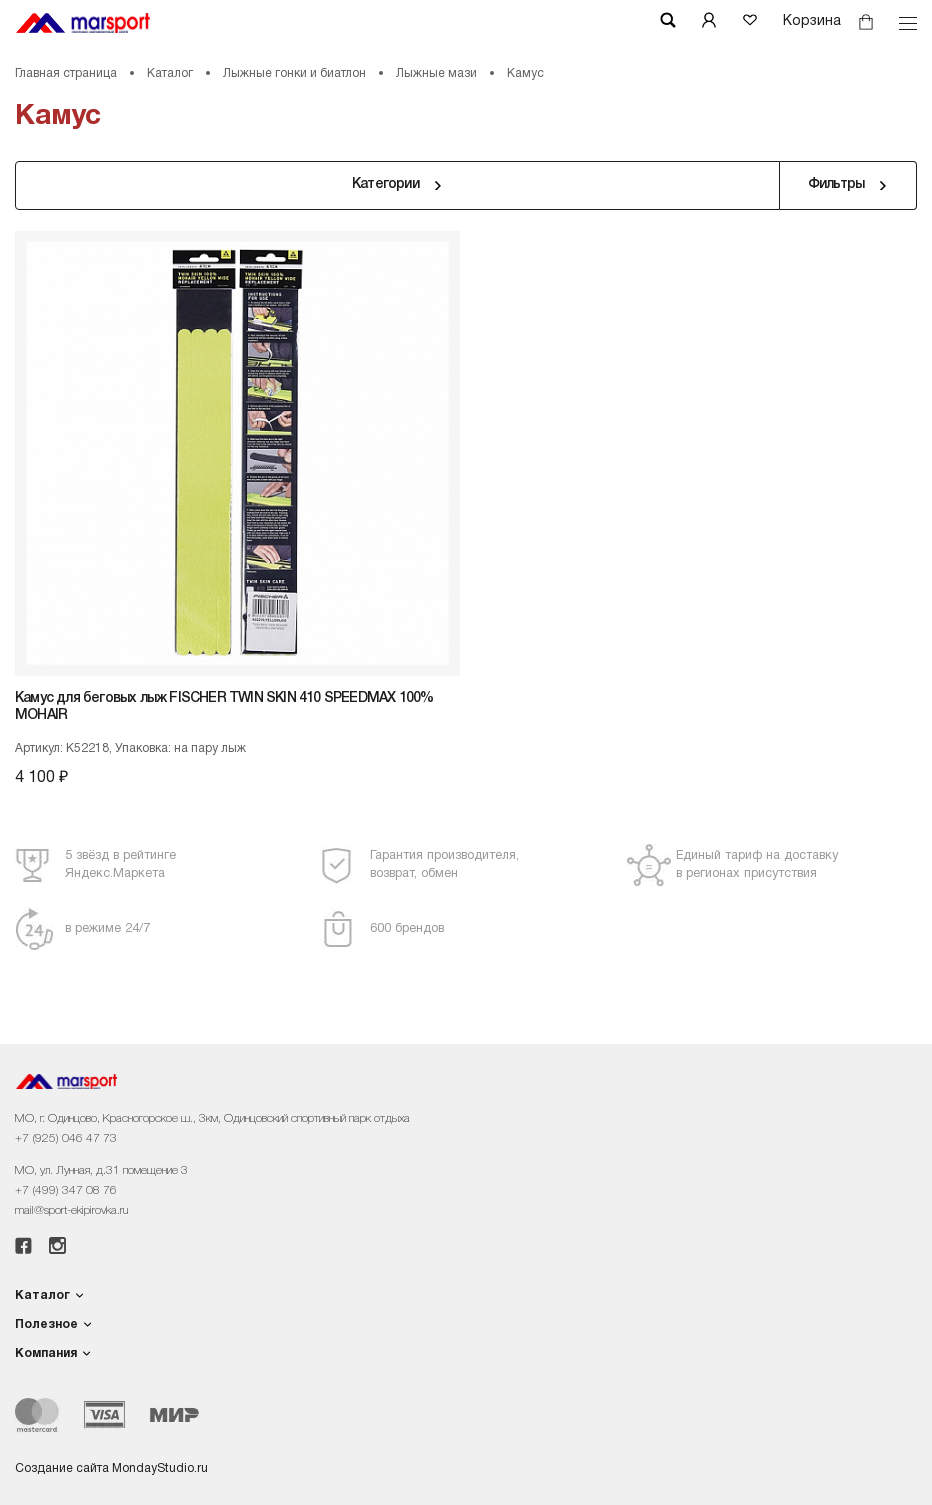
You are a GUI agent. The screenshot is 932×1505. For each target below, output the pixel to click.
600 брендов (407, 928)
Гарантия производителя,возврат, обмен (444, 864)
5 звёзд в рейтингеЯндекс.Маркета (120, 864)
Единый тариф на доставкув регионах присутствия (757, 864)
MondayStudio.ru (160, 1468)
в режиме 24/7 (107, 928)
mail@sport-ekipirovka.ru (71, 1210)
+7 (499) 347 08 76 (66, 1190)
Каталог (170, 73)
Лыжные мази (436, 73)
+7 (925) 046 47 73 (66, 1138)
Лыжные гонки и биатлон (294, 73)
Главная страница (66, 73)
